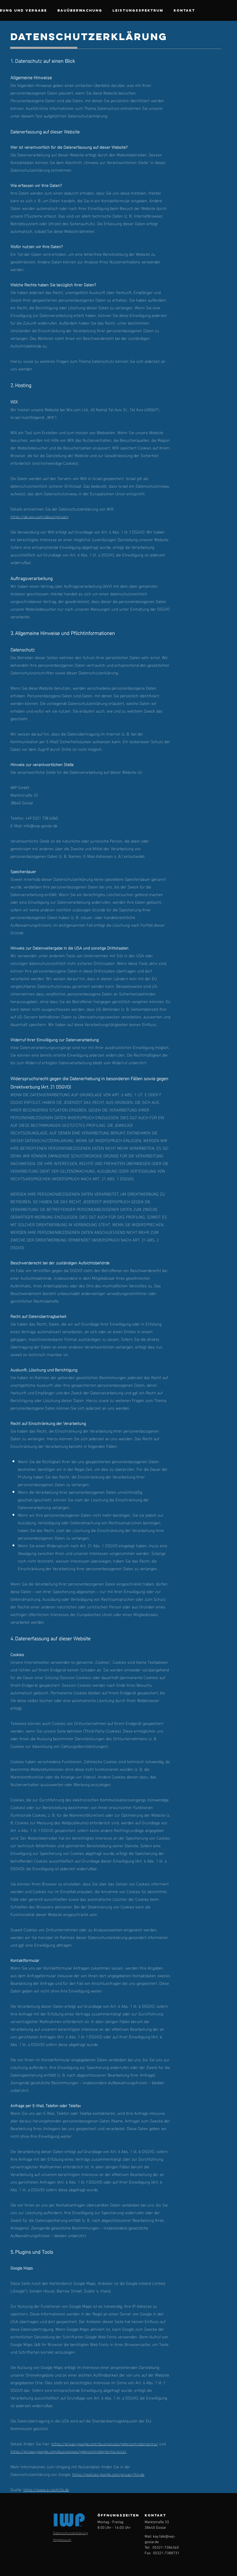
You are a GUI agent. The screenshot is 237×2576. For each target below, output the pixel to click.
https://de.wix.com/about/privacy (39, 516)
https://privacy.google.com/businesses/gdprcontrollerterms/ (104, 2443)
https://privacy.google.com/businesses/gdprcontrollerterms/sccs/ (68, 2451)
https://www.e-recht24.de (46, 2489)
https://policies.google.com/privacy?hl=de (108, 2474)
